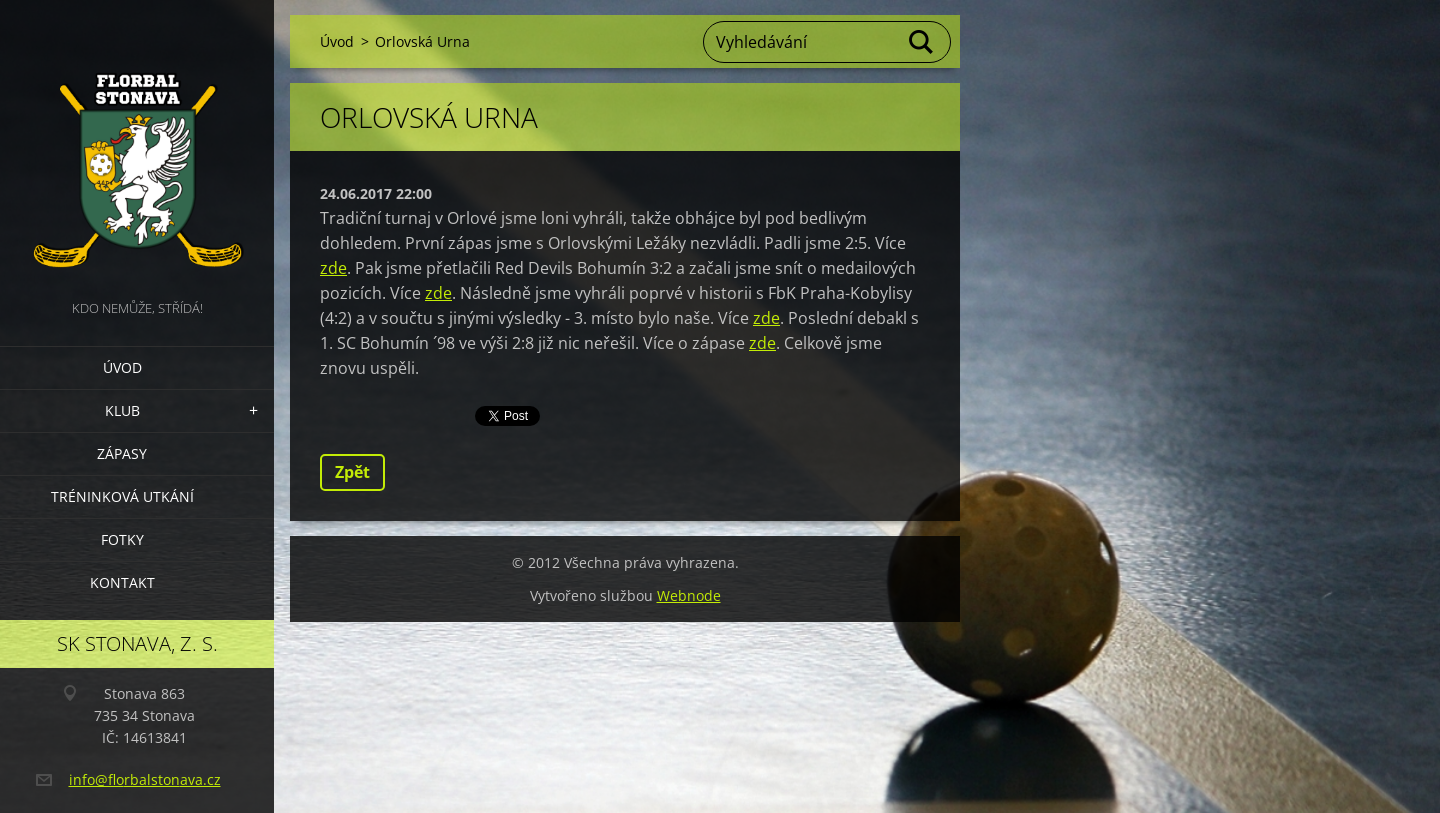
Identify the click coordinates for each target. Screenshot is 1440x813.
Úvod (122, 367)
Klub (122, 410)
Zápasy (122, 453)
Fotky (122, 539)
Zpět (352, 472)
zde (333, 268)
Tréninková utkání (122, 496)
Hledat (922, 42)
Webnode (689, 595)
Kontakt (122, 582)
